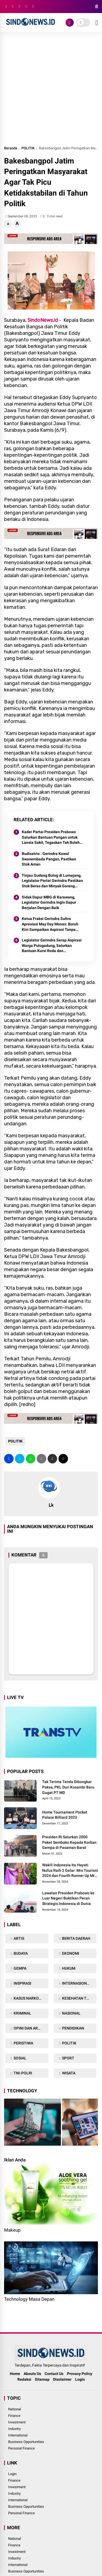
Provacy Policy (79, 2373)
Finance (14, 2416)
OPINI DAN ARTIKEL (30, 2028)
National (14, 2409)
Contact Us (54, 2373)
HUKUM (68, 1968)
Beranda (10, 148)
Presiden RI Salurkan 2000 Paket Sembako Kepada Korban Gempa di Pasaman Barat (69, 1842)
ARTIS (18, 1938)
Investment (17, 2422)
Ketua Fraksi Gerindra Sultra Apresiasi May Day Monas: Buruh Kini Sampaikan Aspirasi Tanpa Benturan (50, 924)
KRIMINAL (22, 2013)
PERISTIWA (23, 2043)
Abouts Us (32, 2373)
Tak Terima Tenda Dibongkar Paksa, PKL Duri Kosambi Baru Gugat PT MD (68, 1787)
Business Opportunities (26, 2442)
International (17, 2435)
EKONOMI (70, 1953)
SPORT (67, 2058)
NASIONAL (71, 2013)
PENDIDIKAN (72, 2028)
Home (15, 2373)
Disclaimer (62, 2379)
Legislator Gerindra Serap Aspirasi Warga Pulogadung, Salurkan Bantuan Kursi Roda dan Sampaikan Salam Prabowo (52, 946)
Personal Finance (21, 2448)
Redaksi (24, 2379)
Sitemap (42, 2379)
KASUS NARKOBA (28, 1998)
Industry (14, 2429)
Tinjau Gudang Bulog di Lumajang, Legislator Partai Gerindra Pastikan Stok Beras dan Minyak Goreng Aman (52, 881)
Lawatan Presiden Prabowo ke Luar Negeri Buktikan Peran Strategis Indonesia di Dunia (68, 1898)
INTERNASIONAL (76, 1983)
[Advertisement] (51, 91)
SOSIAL (19, 2058)
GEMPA (19, 1968)
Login (80, 2379)
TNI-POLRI (22, 2073)
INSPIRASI (22, 1983)
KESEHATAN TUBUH (79, 1998)
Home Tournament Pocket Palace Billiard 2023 (64, 1815)
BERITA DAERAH (75, 1938)
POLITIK (28, 148)
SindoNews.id (42, 320)
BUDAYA (20, 1953)
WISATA (68, 2073)
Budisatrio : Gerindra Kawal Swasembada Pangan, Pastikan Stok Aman (49, 858)
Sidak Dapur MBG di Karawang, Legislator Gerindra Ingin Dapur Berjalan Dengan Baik (49, 902)
